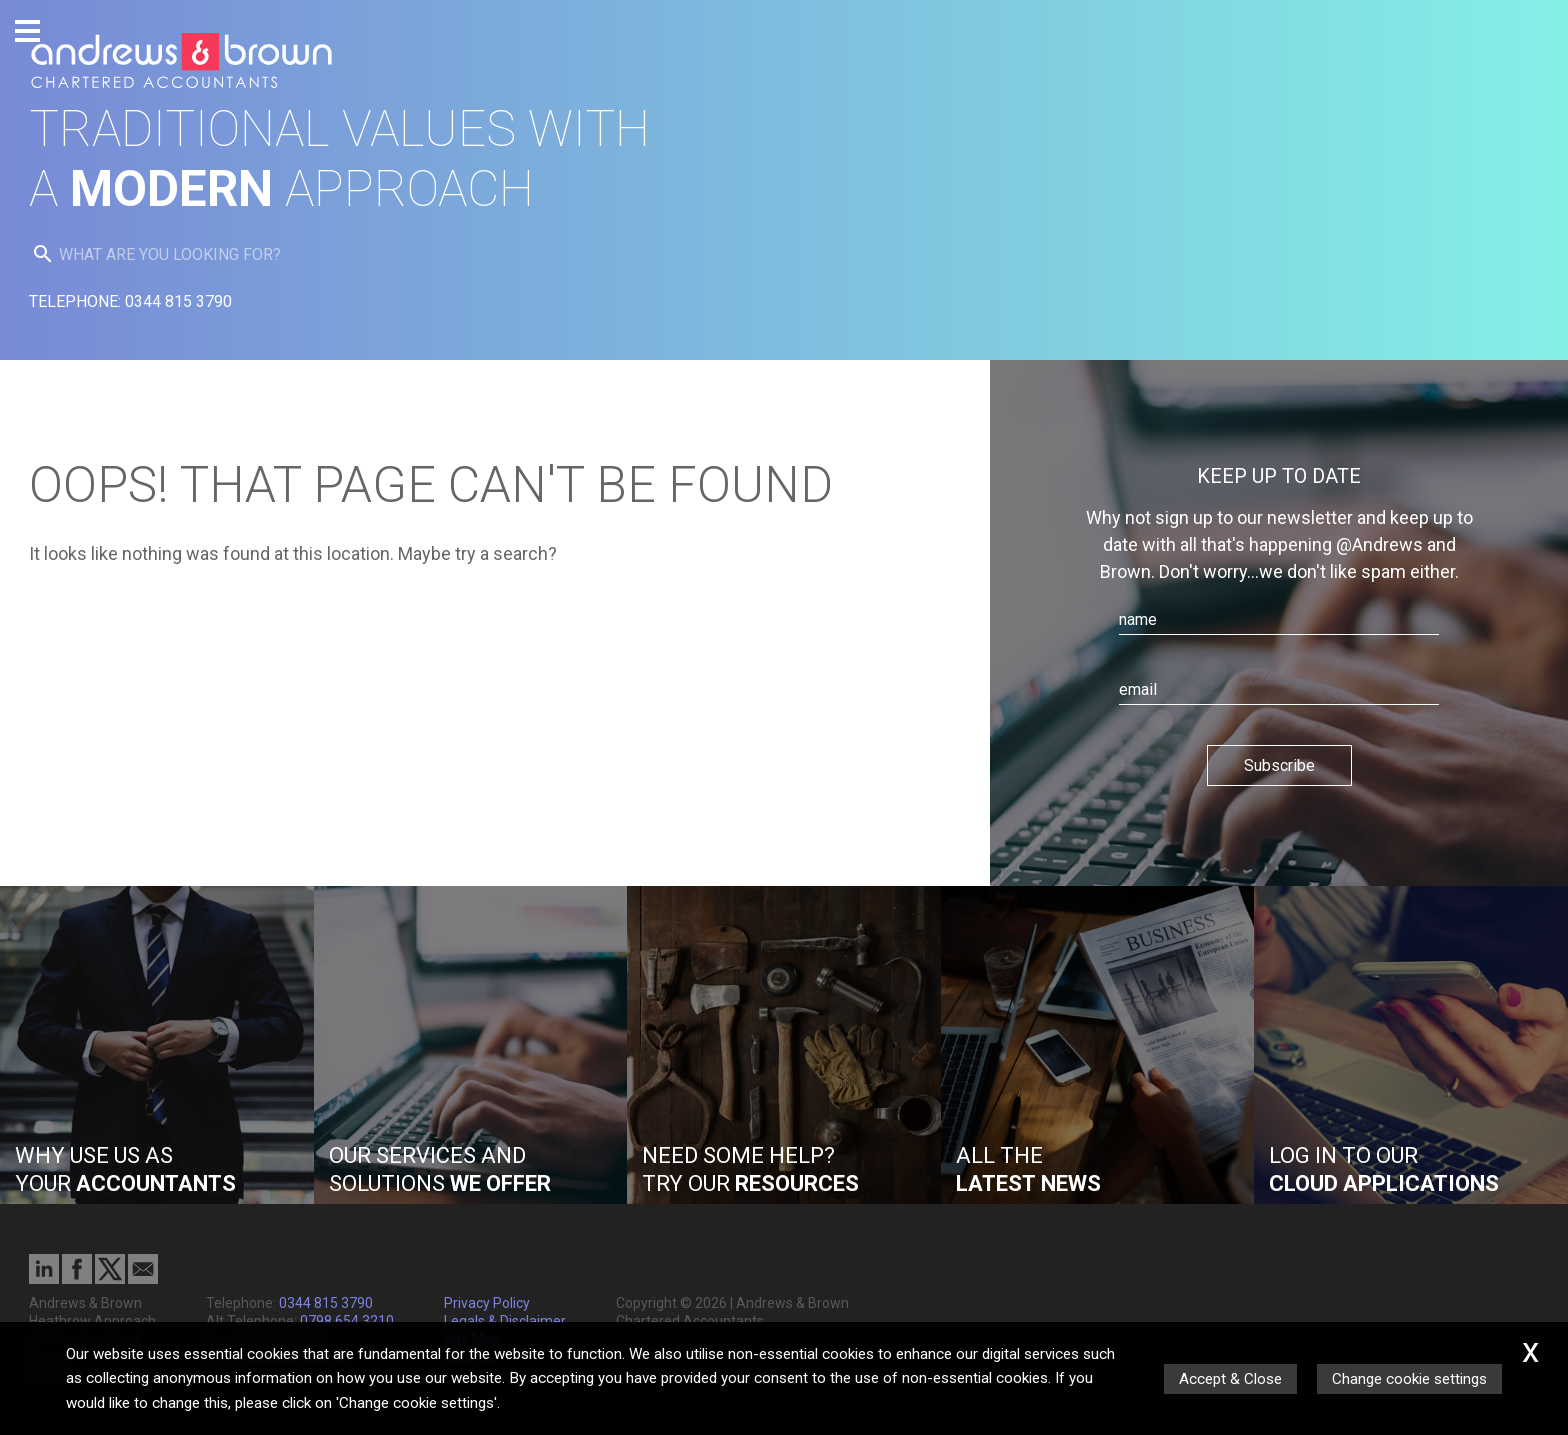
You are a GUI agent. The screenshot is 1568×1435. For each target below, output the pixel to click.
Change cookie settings (1409, 1379)
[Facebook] (77, 1279)
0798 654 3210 (347, 1321)
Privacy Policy (487, 1303)
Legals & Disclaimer (505, 1321)
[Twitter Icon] (110, 1279)
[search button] (43, 254)
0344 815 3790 (326, 1303)
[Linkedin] (44, 1279)
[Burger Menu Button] (27, 31)
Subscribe (1279, 765)
